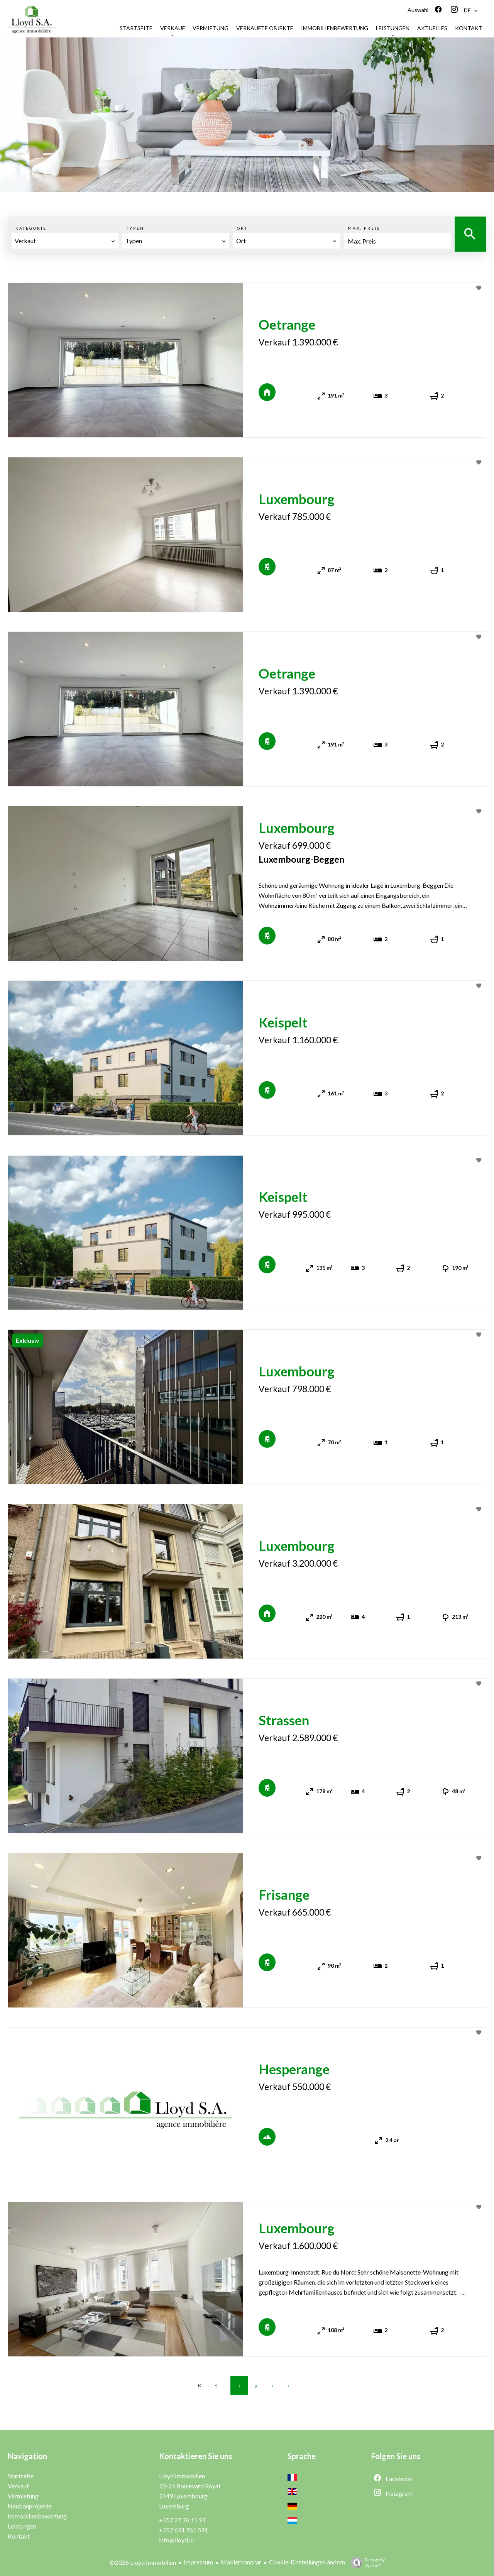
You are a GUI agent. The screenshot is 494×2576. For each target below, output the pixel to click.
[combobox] (65, 241)
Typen (135, 228)
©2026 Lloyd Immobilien (143, 2562)
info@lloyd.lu (176, 2540)
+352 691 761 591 (183, 2530)
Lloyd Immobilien (182, 2476)
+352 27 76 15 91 (182, 2520)
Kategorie (31, 228)
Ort (242, 228)
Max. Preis (364, 228)
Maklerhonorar (241, 2562)
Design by (366, 2562)
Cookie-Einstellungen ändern (307, 2562)
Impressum (198, 2562)
